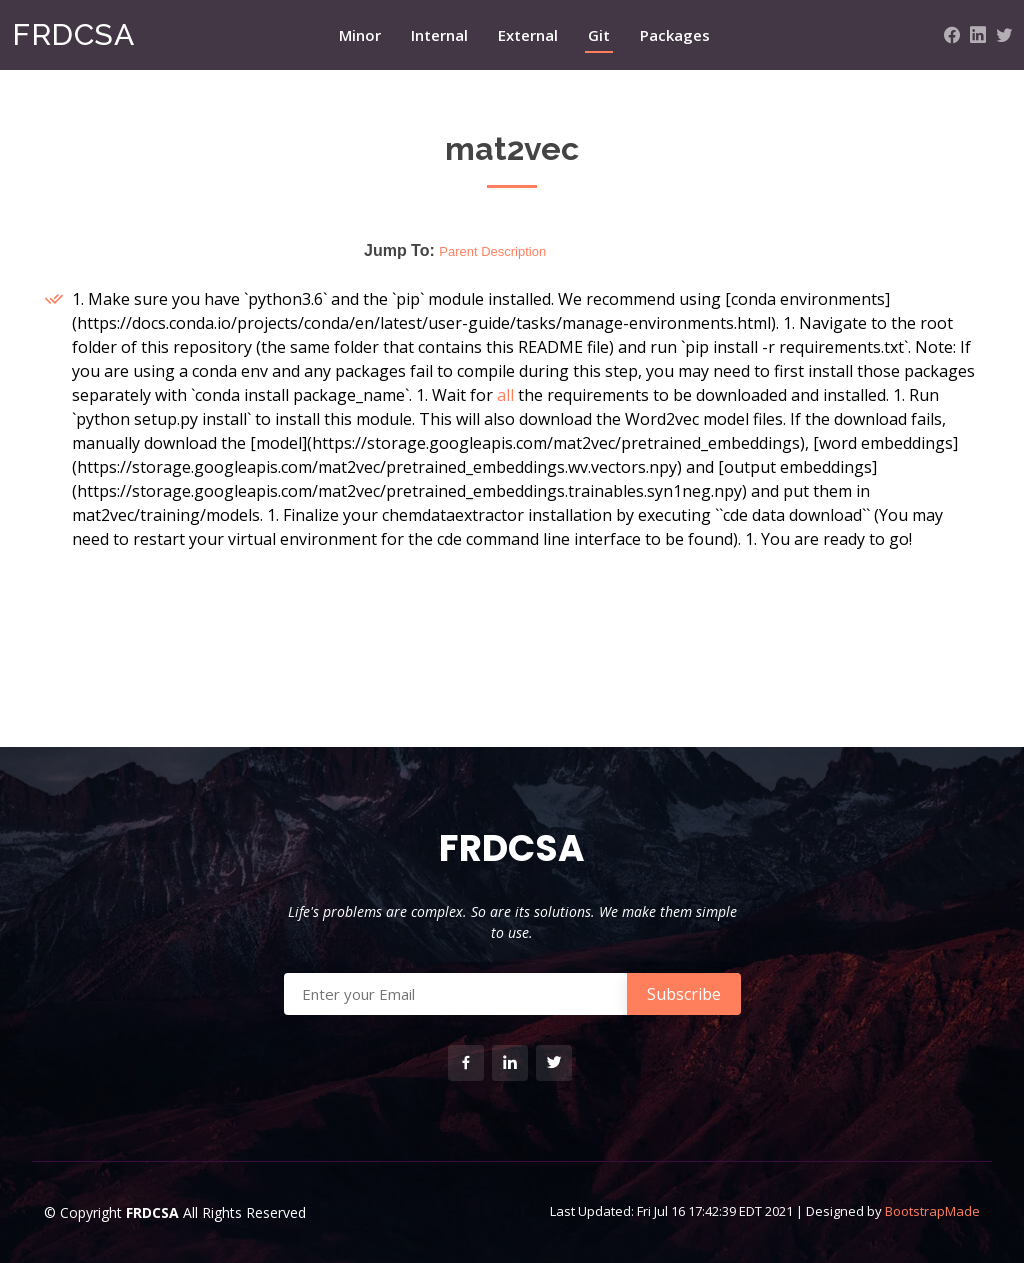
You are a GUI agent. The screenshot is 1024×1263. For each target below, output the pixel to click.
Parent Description (492, 251)
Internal (439, 35)
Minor (360, 35)
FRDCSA (73, 34)
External (528, 35)
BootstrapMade (932, 1211)
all (505, 395)
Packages (675, 35)
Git (599, 35)
